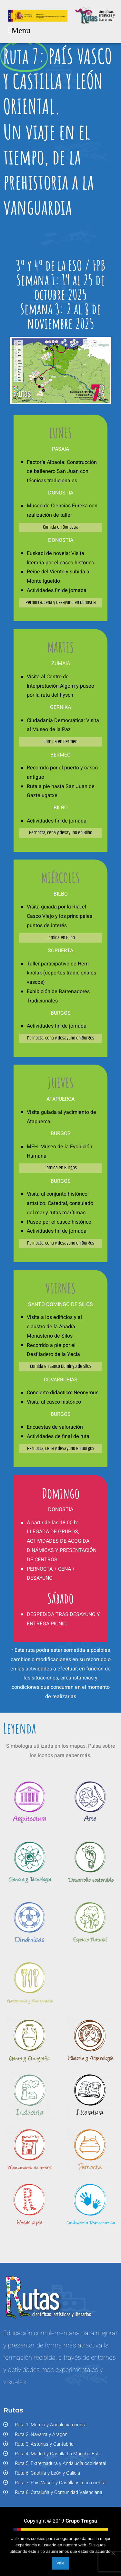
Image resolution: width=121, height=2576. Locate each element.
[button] (19, 30)
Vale (60, 2563)
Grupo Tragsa (81, 2523)
